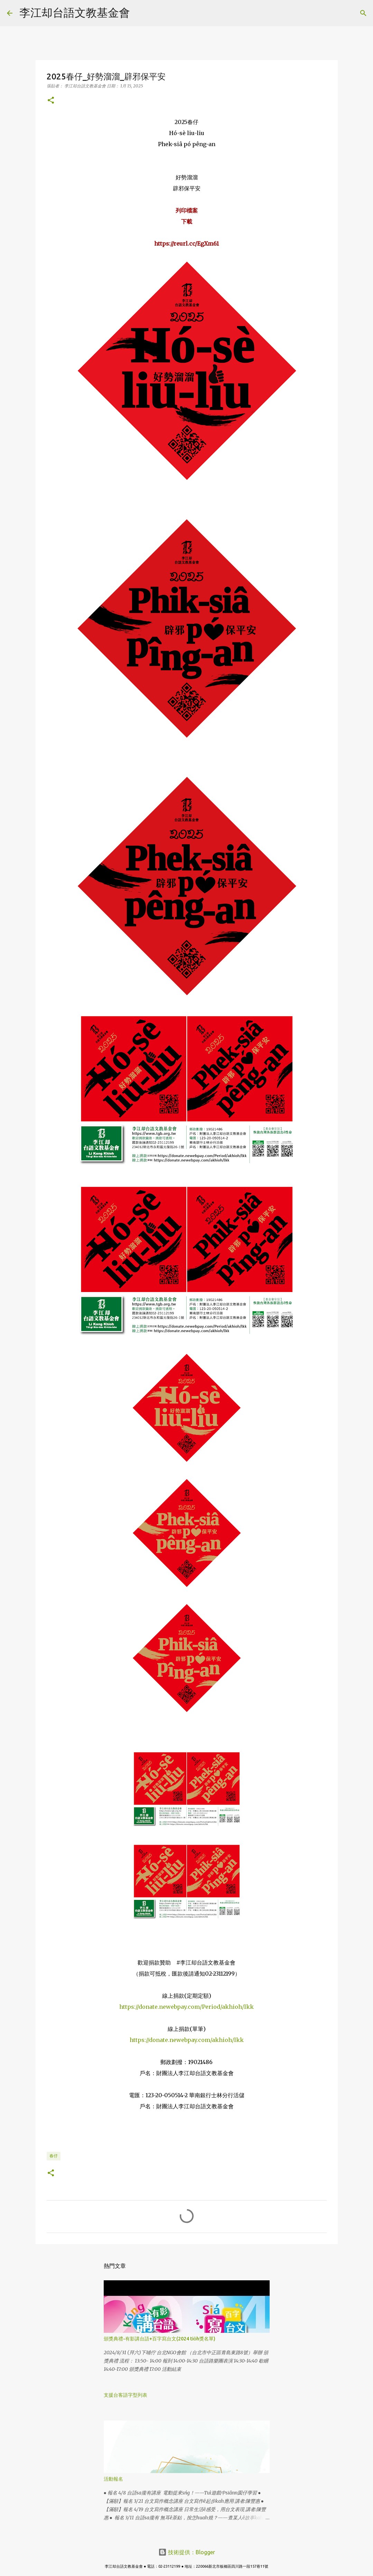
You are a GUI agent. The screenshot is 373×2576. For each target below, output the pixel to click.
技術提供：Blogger (186, 2552)
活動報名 (113, 2479)
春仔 (53, 2156)
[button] (51, 100)
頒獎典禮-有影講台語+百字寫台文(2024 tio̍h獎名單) (160, 2338)
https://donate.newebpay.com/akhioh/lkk (187, 2039)
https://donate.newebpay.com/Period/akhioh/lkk (186, 2006)
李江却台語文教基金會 (74, 12)
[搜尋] (140, 13)
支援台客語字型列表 (125, 2395)
